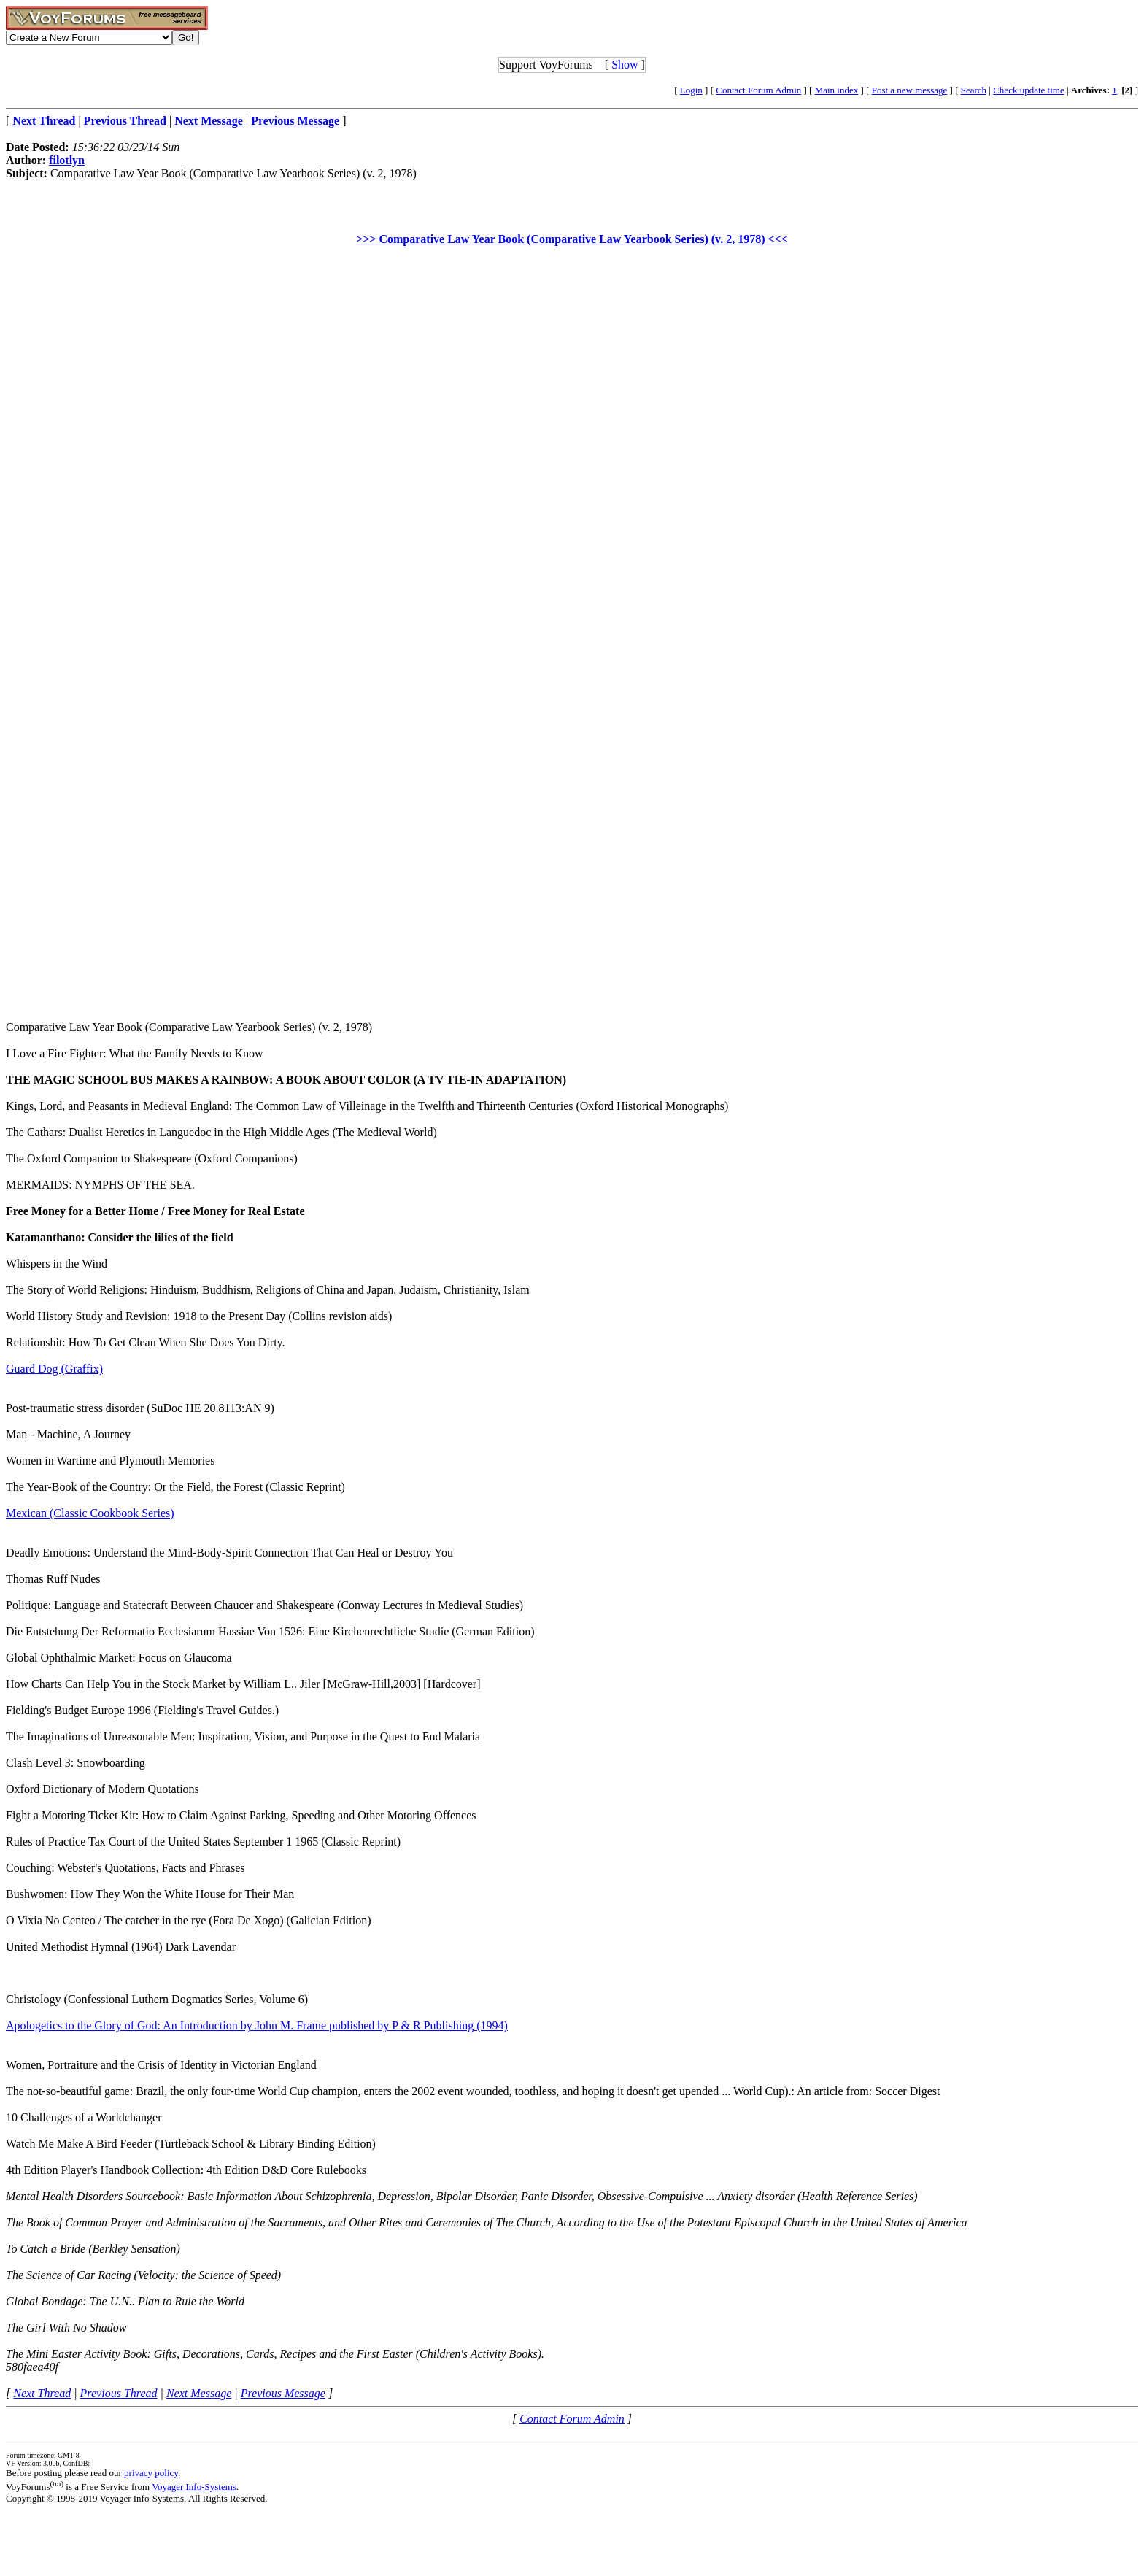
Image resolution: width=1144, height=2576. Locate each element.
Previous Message (283, 2393)
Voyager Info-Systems (194, 2486)
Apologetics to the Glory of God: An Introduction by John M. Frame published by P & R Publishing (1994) (257, 2025)
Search (973, 90)
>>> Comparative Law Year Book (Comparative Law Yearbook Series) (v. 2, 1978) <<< (572, 239)
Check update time (1028, 90)
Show (624, 64)
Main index (837, 90)
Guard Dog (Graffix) (54, 1368)
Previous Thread (119, 2393)
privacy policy (151, 2472)
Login (691, 90)
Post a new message (910, 90)
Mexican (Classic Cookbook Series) (90, 1513)
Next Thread (42, 2393)
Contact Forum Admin (758, 90)
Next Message (198, 2393)
